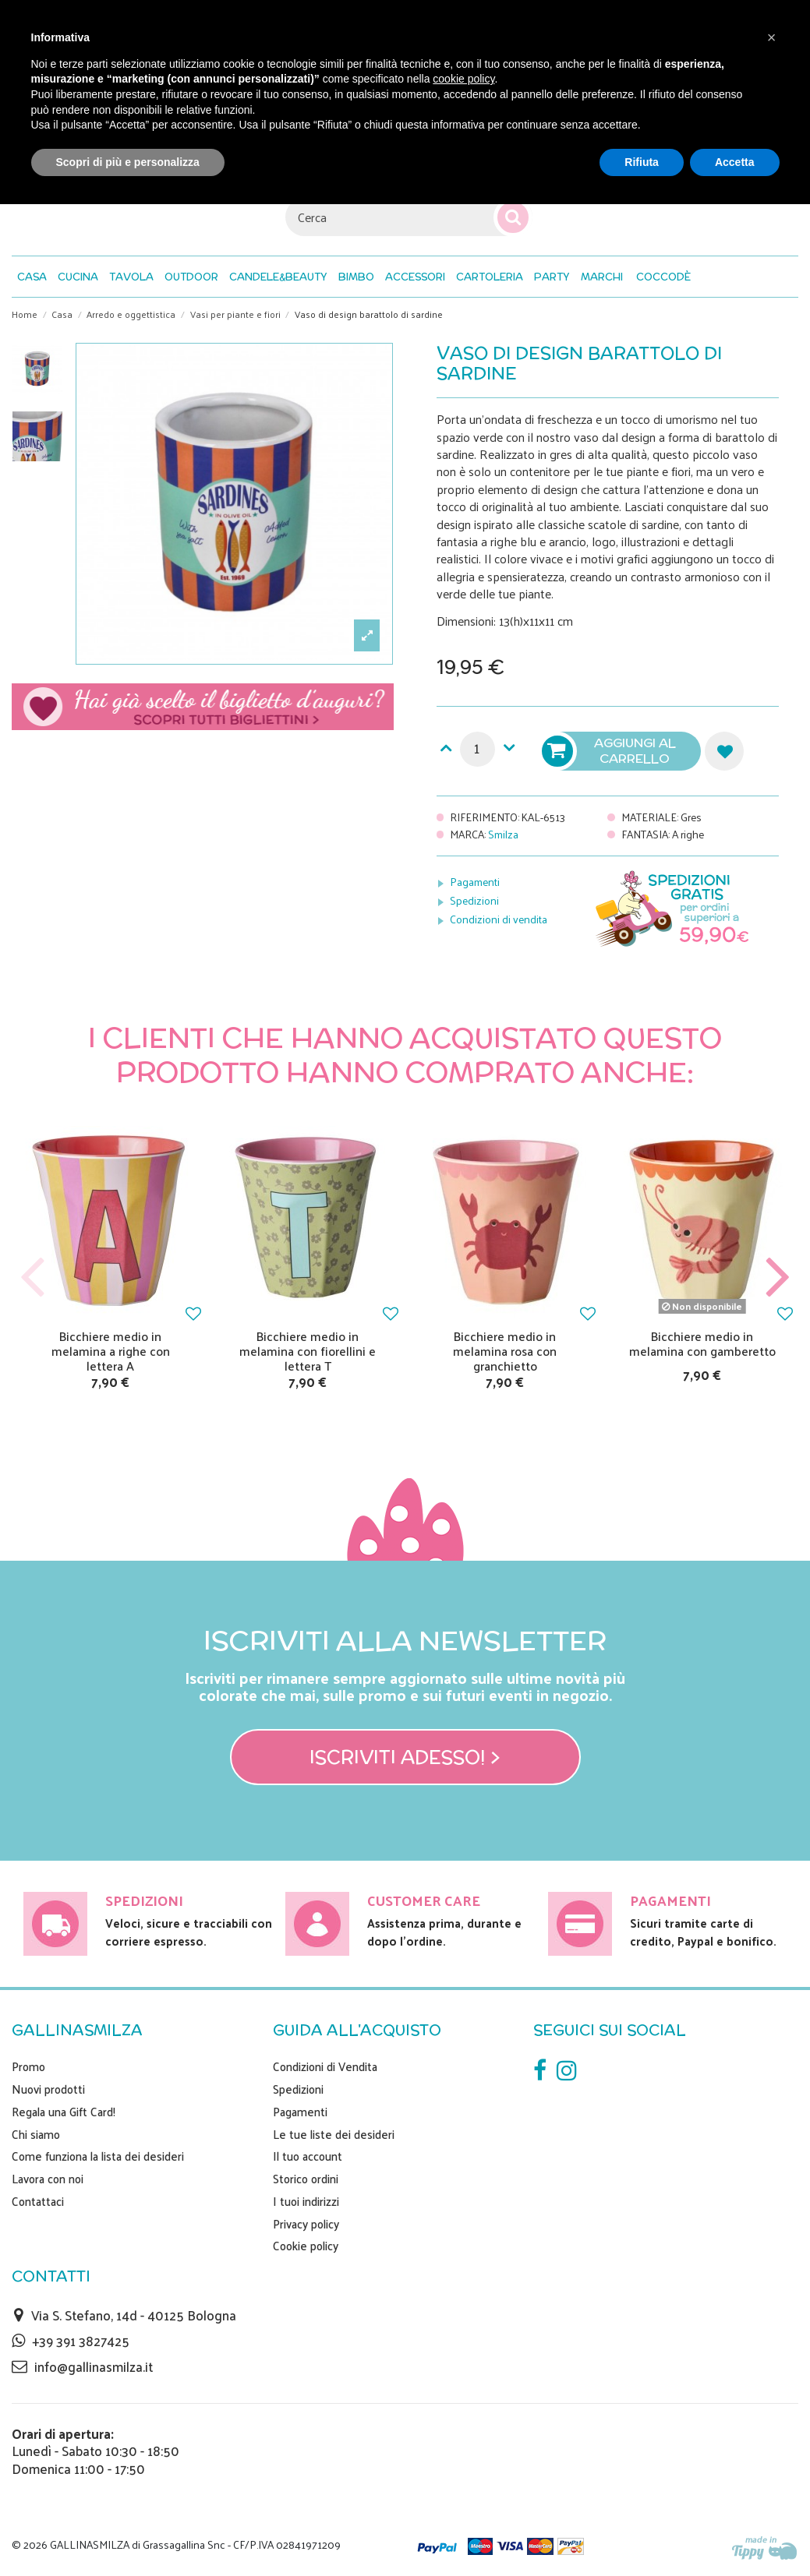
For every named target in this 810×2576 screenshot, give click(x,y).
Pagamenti (475, 881)
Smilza (503, 834)
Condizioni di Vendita (325, 2066)
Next (777, 1277)
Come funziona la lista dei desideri (98, 2156)
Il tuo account (307, 2156)
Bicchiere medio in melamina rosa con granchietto (505, 1351)
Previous (33, 1277)
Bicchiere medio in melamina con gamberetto (702, 1343)
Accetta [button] (735, 162)
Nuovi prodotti (48, 2089)
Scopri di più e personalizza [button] (128, 162)
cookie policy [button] (463, 78)
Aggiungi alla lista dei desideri (724, 751)
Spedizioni (474, 900)
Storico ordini (305, 2178)
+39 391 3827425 (80, 2340)
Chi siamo (36, 2134)
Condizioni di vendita (498, 919)
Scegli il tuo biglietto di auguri (203, 706)
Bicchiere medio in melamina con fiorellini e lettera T (307, 1351)
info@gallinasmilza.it (93, 2366)
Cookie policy (305, 2245)
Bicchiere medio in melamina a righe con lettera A (110, 1351)
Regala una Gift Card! (63, 2111)
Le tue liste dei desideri (333, 2134)
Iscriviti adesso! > (405, 1757)
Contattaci (38, 2201)
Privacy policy (306, 2223)
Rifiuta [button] (641, 162)
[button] (663, 276)
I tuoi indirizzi (306, 2201)
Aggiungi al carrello (610, 751)
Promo (28, 2066)
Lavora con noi (47, 2178)
